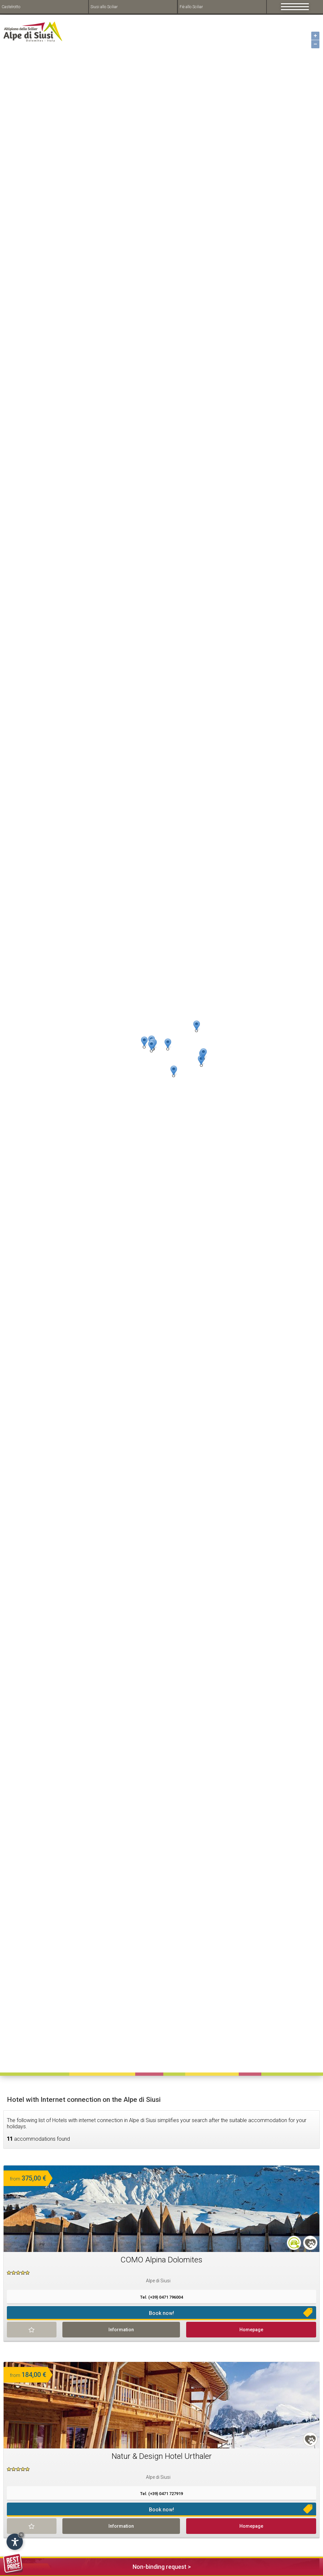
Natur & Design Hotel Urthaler (162, 2456)
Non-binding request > (97, 2566)
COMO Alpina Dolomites (161, 2259)
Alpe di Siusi (158, 2280)
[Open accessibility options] (15, 2542)
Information (121, 2329)
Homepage (251, 2329)
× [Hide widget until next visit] (21, 2534)
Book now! (161, 2313)
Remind (32, 2329)
